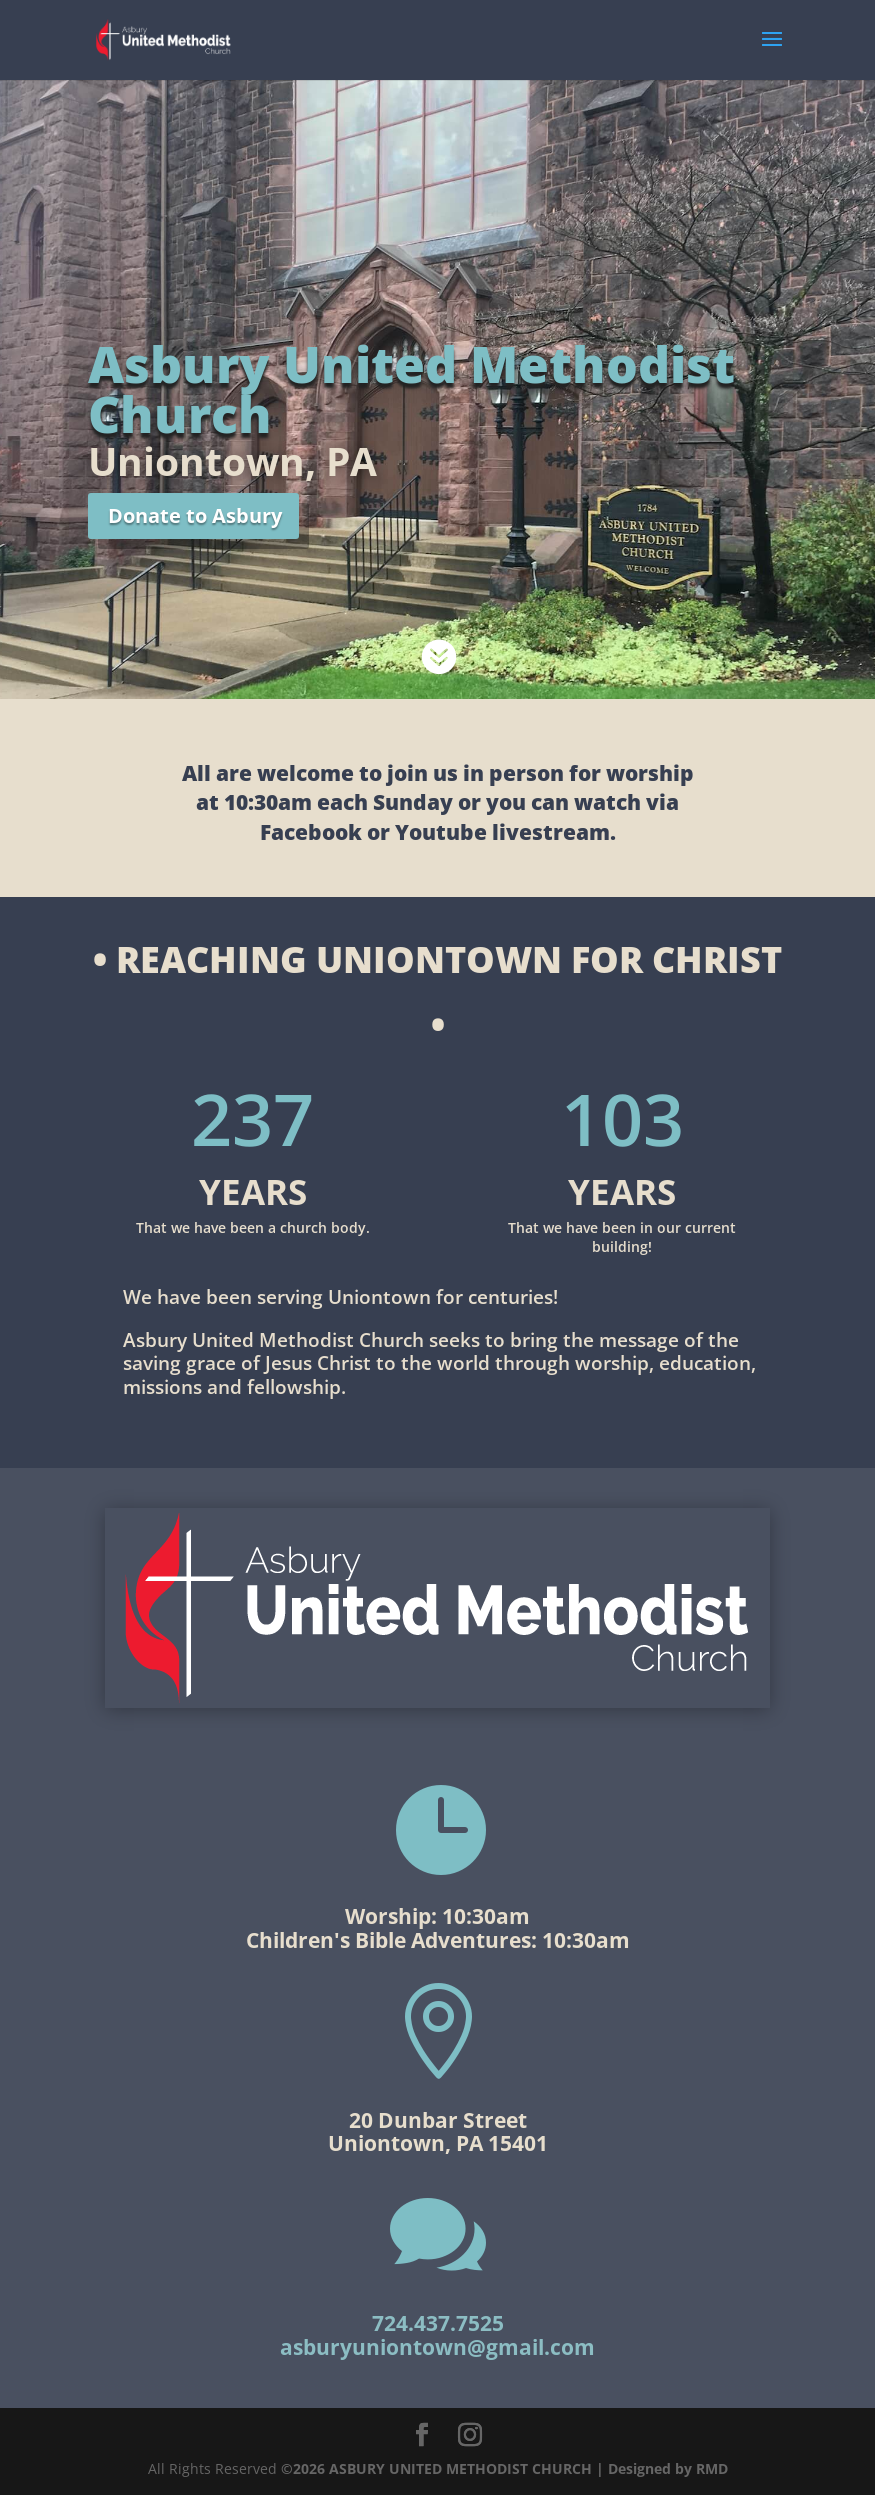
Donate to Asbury (195, 515)
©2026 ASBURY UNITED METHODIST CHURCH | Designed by (488, 2468)
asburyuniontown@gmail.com (437, 2347)
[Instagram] (470, 2435)
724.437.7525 (438, 2323)
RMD (712, 2468)
